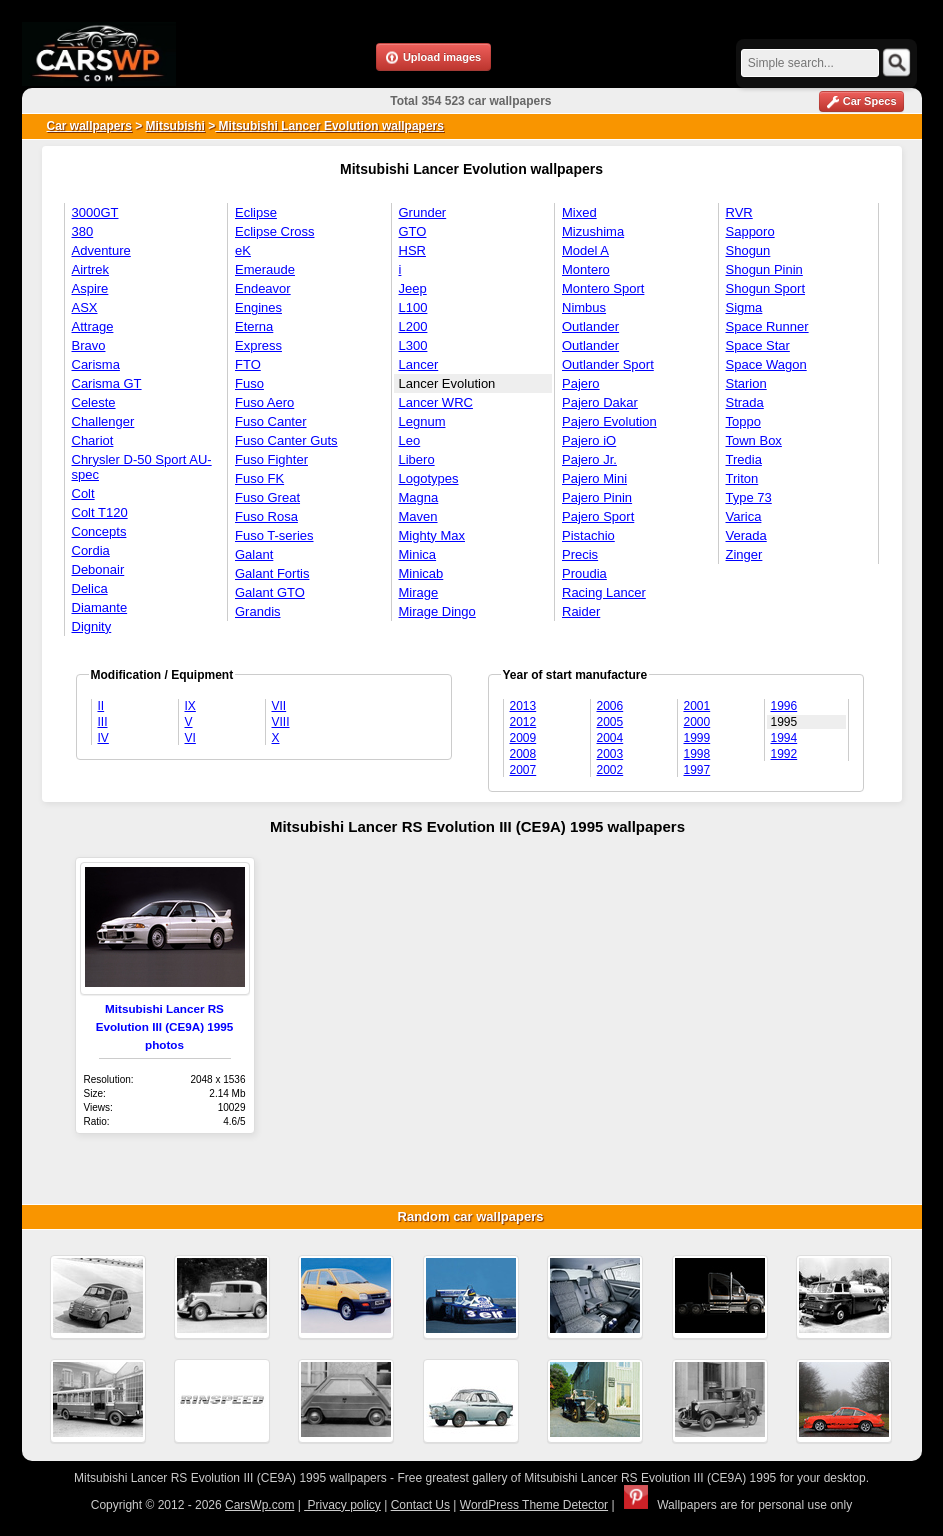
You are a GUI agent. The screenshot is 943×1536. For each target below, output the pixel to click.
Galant (254, 554)
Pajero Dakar (600, 402)
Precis (580, 554)
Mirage (419, 592)
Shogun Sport (766, 288)
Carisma (96, 364)
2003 (610, 754)
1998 (697, 754)
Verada (746, 535)
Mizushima (593, 231)
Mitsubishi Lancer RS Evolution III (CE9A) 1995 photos (165, 1026)
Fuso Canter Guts (286, 440)
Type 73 (749, 497)
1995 (784, 722)
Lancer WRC (436, 402)
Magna (419, 497)
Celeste (94, 402)
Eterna (254, 326)
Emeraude (265, 269)
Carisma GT (107, 383)
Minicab (421, 573)
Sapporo (750, 231)
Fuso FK (259, 478)
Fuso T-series (274, 535)
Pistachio (588, 535)
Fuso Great (267, 497)
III (103, 722)
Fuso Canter (271, 421)
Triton (742, 478)
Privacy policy (342, 1505)
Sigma (744, 307)
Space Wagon (766, 364)
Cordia (91, 550)
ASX (85, 307)
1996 (784, 706)
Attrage (93, 326)
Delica (90, 588)
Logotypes (429, 478)
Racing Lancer (604, 592)
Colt (83, 493)
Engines (258, 307)
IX (190, 706)
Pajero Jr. (589, 459)
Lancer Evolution (447, 383)
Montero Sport (603, 288)
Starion (746, 383)
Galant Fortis (272, 573)
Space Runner (767, 326)
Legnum (422, 421)
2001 (697, 706)
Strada (745, 402)
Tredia (744, 459)
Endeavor (263, 288)
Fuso (249, 383)
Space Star (758, 345)
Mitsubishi (175, 126)
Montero (586, 269)
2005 (610, 722)
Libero (417, 459)
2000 (697, 722)
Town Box (754, 440)
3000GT (95, 212)
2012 (523, 722)
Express (258, 345)
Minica (418, 554)
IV (103, 738)
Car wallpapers (89, 126)
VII (279, 706)
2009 (523, 738)
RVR (739, 212)
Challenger (103, 421)
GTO (413, 231)
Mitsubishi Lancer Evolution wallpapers (329, 126)
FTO (248, 364)
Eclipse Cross (274, 231)
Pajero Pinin (597, 497)
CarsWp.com (259, 1505)
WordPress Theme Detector (534, 1505)
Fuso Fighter (271, 459)
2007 (523, 770)
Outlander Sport (608, 364)
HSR (412, 250)
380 (83, 231)
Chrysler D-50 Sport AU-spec (142, 467)
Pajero (581, 383)
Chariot (93, 440)
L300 (413, 345)
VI (190, 738)
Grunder (423, 212)
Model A (585, 250)
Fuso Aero (264, 402)
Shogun (748, 250)
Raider (581, 611)
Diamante (100, 607)
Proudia (584, 573)
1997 (697, 770)
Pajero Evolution (609, 421)
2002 (610, 770)
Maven (418, 516)
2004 (610, 738)
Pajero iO (589, 440)
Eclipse (256, 212)
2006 (610, 706)
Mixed (579, 212)
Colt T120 (100, 512)
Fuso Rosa (266, 516)
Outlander (590, 326)
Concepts (99, 531)
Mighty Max (432, 535)
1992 (784, 754)
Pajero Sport (598, 516)
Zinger (744, 554)
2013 (523, 706)
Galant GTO (270, 592)
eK (243, 250)
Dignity (92, 626)
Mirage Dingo (437, 611)
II (101, 706)
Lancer (419, 364)
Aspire (90, 288)
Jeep (413, 288)
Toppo (743, 421)
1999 (697, 738)
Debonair (98, 569)
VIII (281, 722)
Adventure (101, 250)
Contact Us (420, 1505)
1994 (784, 738)
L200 (413, 326)
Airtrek (91, 269)
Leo (410, 440)
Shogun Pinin (764, 269)
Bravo (89, 345)
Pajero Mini (594, 478)
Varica (744, 516)
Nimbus (584, 307)
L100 (413, 307)
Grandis (258, 611)
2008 (523, 754)
